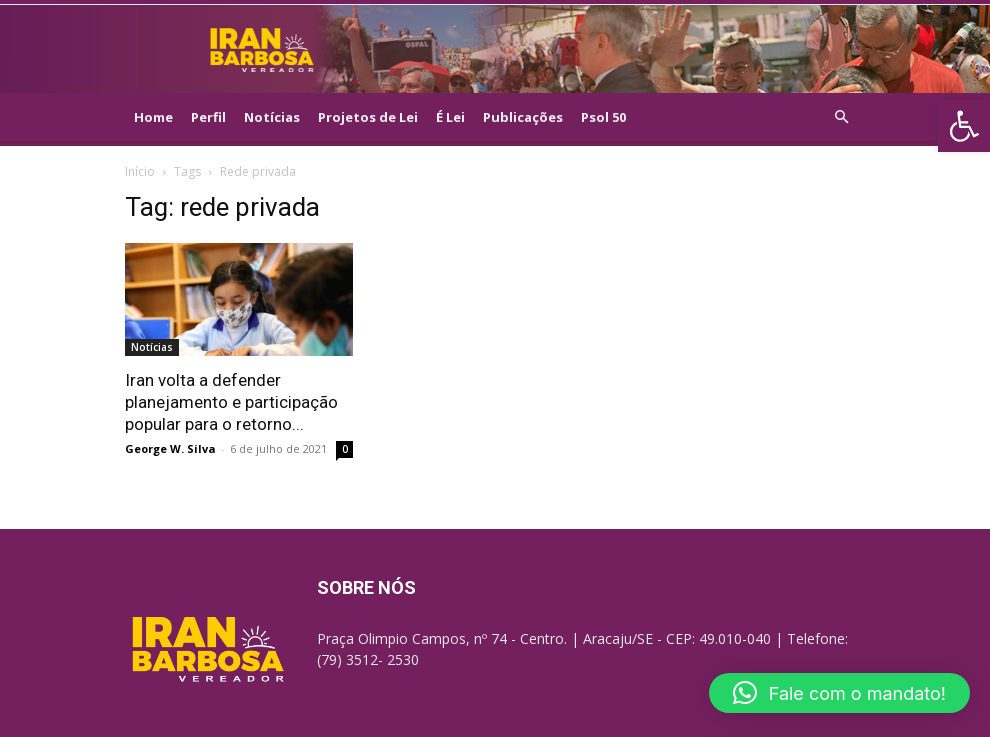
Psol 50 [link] (603, 117)
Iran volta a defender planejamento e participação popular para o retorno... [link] (231, 402)
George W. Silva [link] (170, 448)
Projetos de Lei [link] (368, 117)
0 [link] (345, 449)
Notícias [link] (272, 117)
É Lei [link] (450, 117)
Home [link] (153, 117)
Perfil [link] (208, 117)
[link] (964, 126)
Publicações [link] (523, 117)
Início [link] (140, 171)
